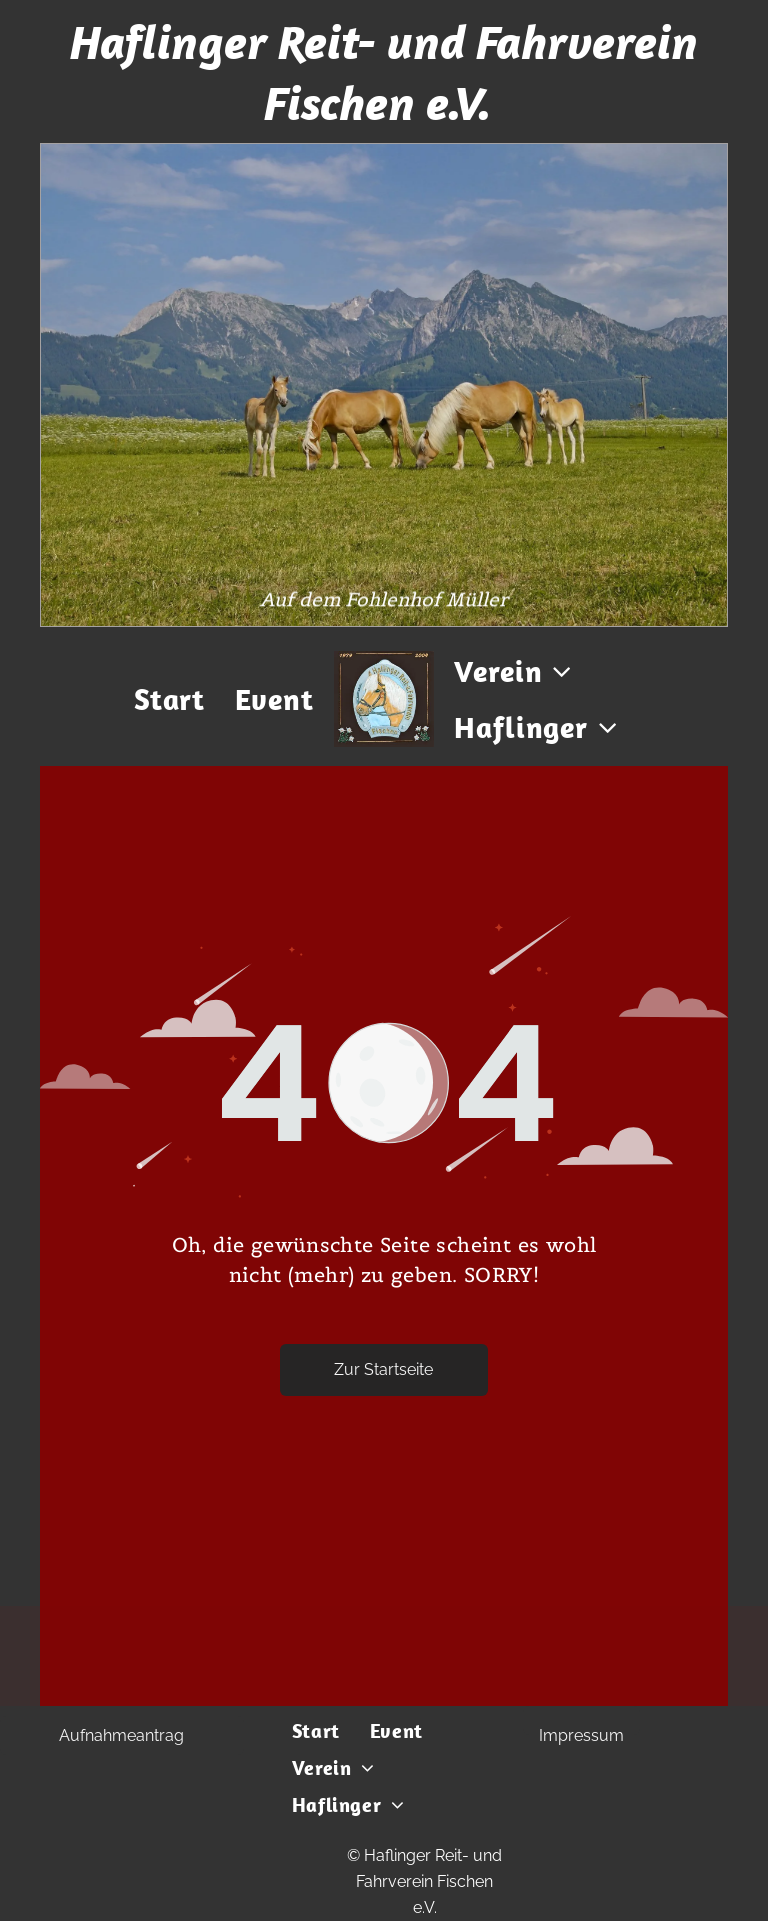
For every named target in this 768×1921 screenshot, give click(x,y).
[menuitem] (169, 699)
